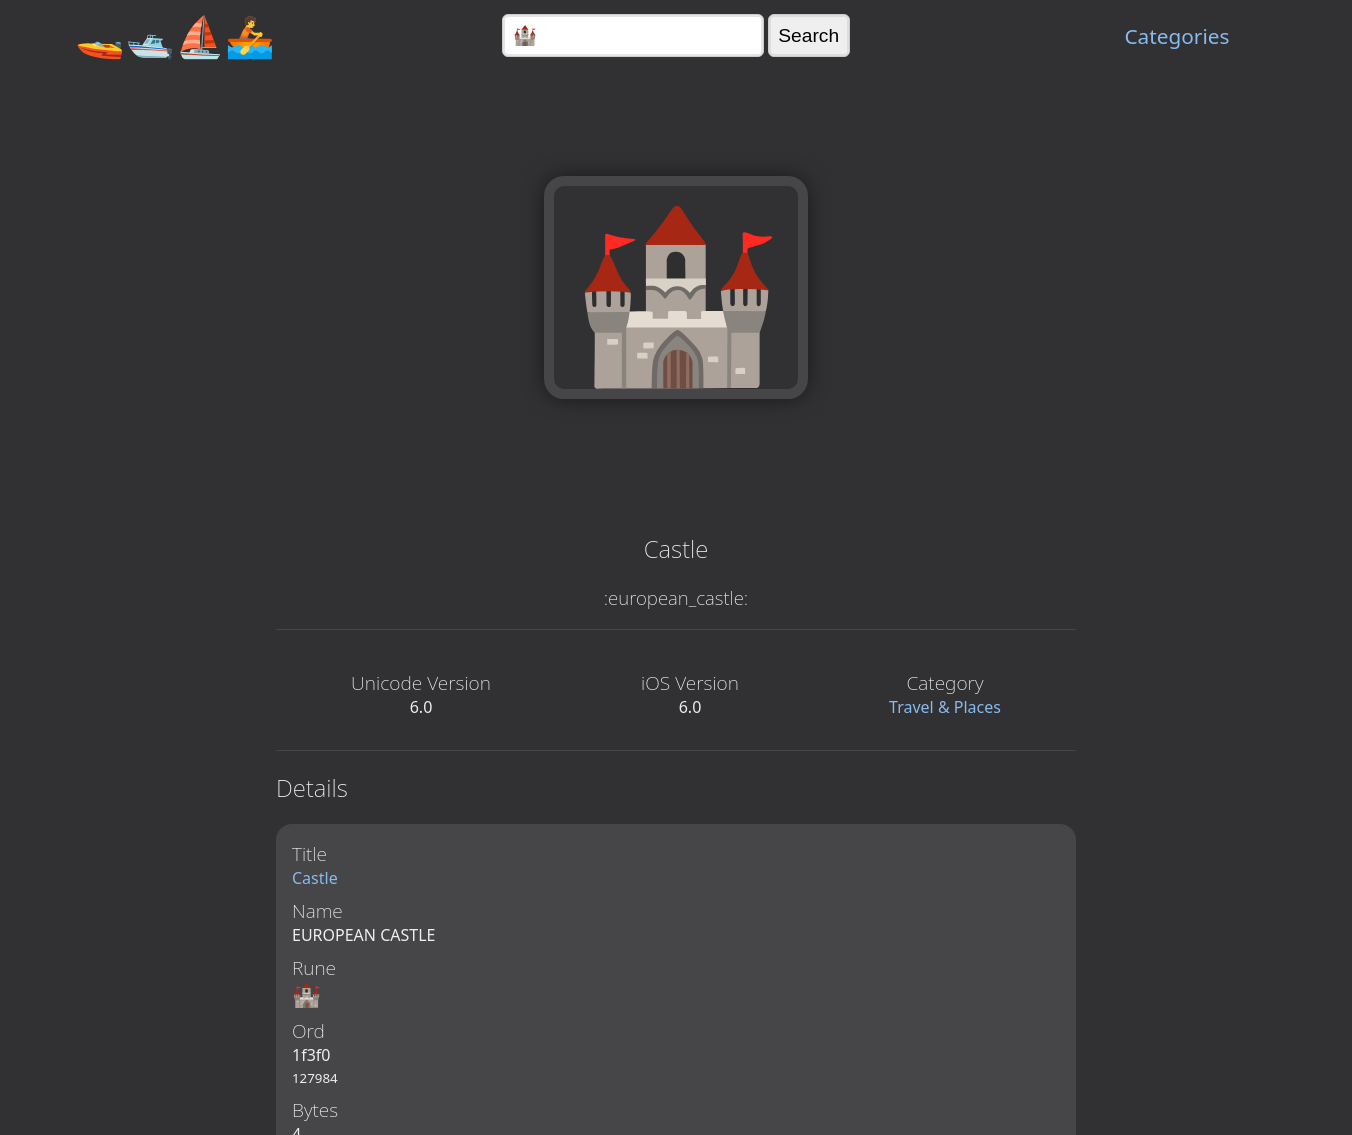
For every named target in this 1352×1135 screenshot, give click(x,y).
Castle (315, 878)
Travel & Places (945, 707)
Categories (1176, 36)
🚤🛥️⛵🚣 (175, 35)
